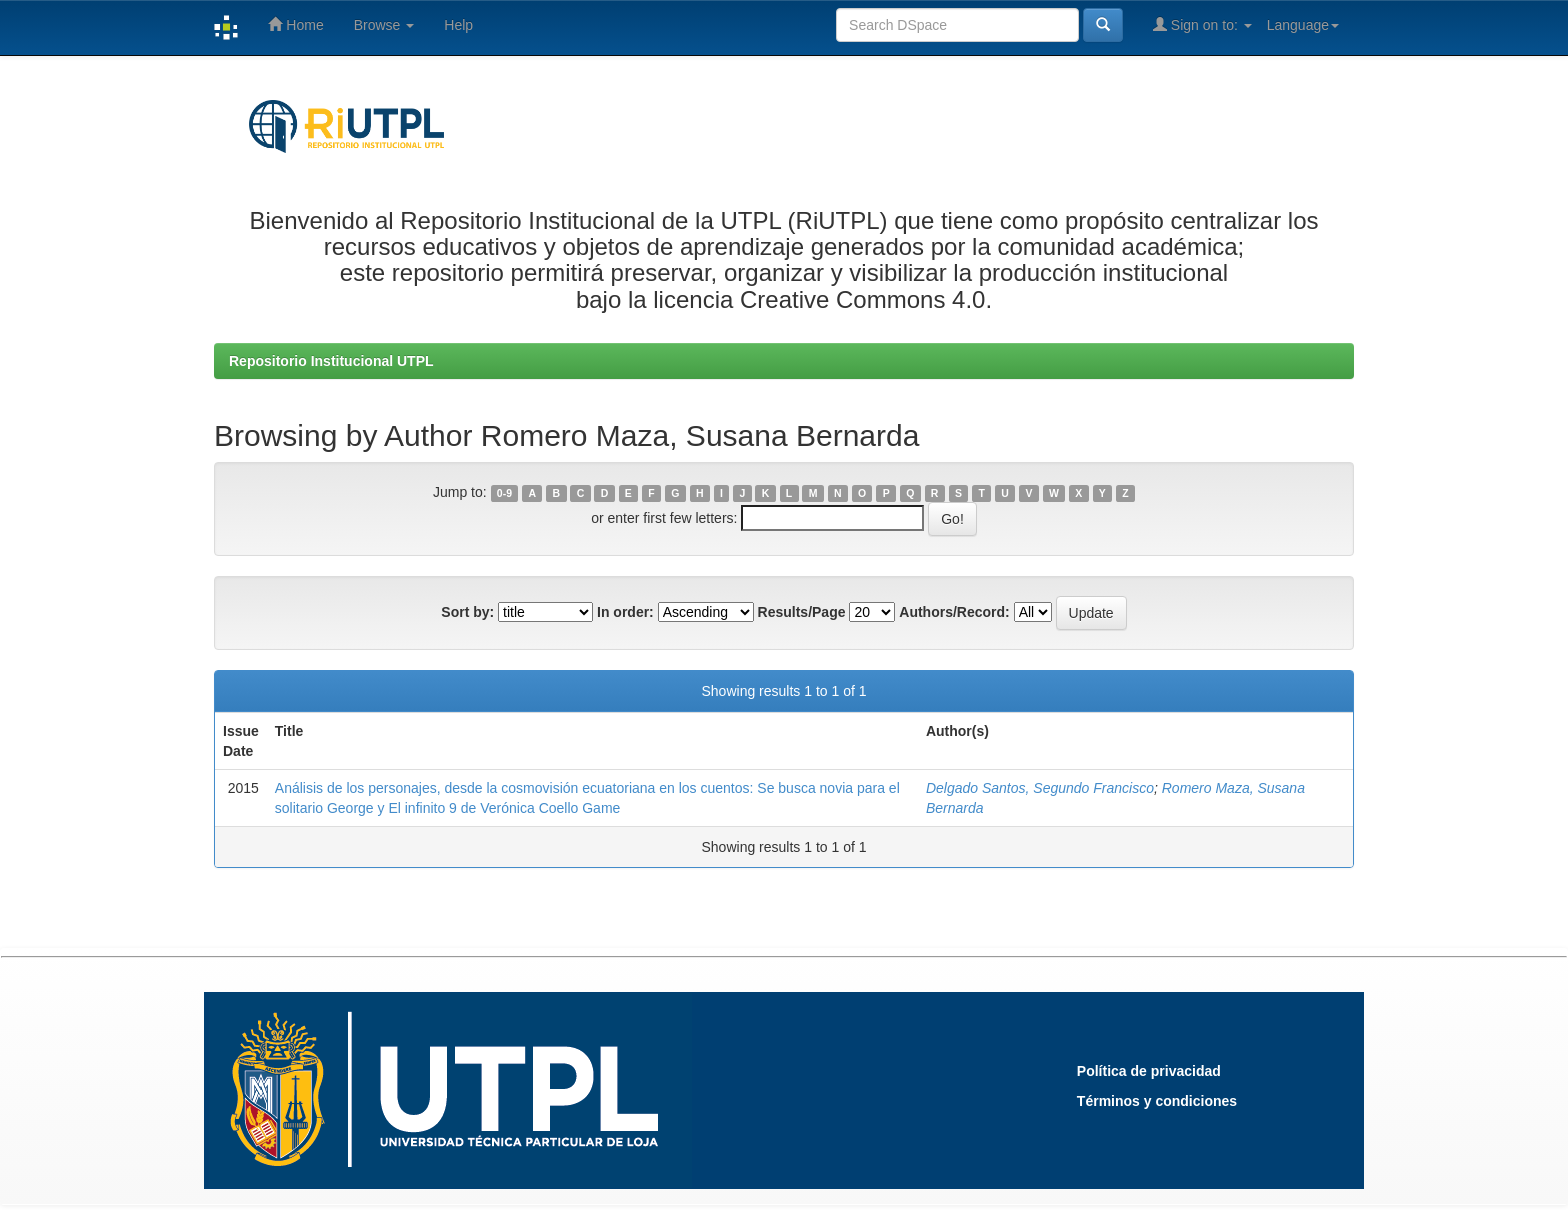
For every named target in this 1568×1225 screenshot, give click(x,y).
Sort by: (467, 612)
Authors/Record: (954, 612)
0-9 (504, 493)
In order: (625, 612)
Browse (384, 25)
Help (458, 25)
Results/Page (802, 612)
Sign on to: (1202, 24)
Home (295, 24)
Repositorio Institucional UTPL (331, 361)
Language (1303, 25)
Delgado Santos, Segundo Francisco (1040, 788)
